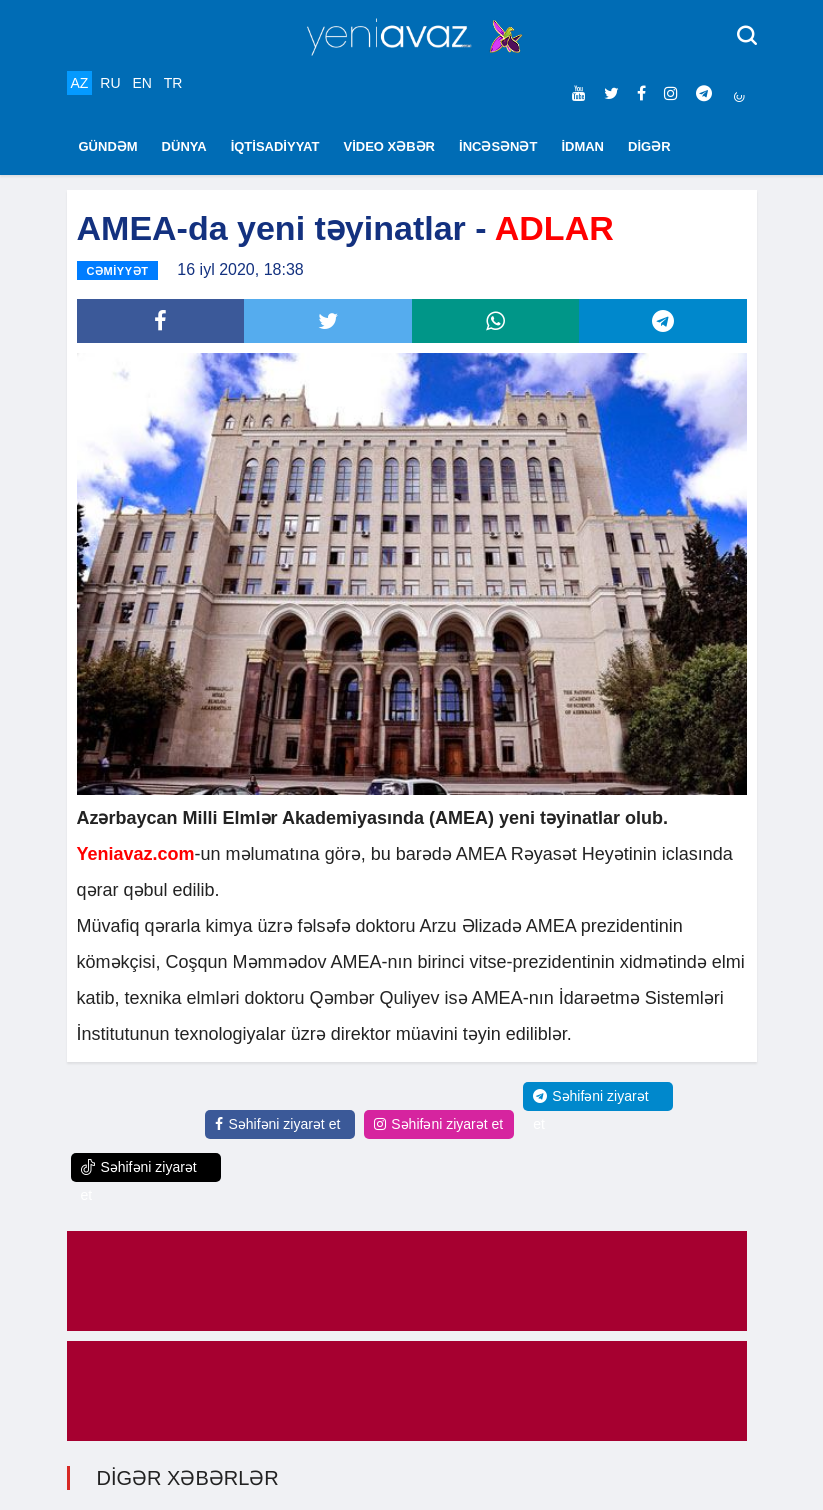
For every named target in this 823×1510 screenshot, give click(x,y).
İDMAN (582, 146)
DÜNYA (184, 146)
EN (141, 83)
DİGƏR (649, 146)
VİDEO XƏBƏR (390, 146)
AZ (80, 83)
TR (173, 83)
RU (110, 83)
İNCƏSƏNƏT (498, 146)
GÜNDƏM (108, 146)
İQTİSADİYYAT (275, 146)
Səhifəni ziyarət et (277, 1124)
